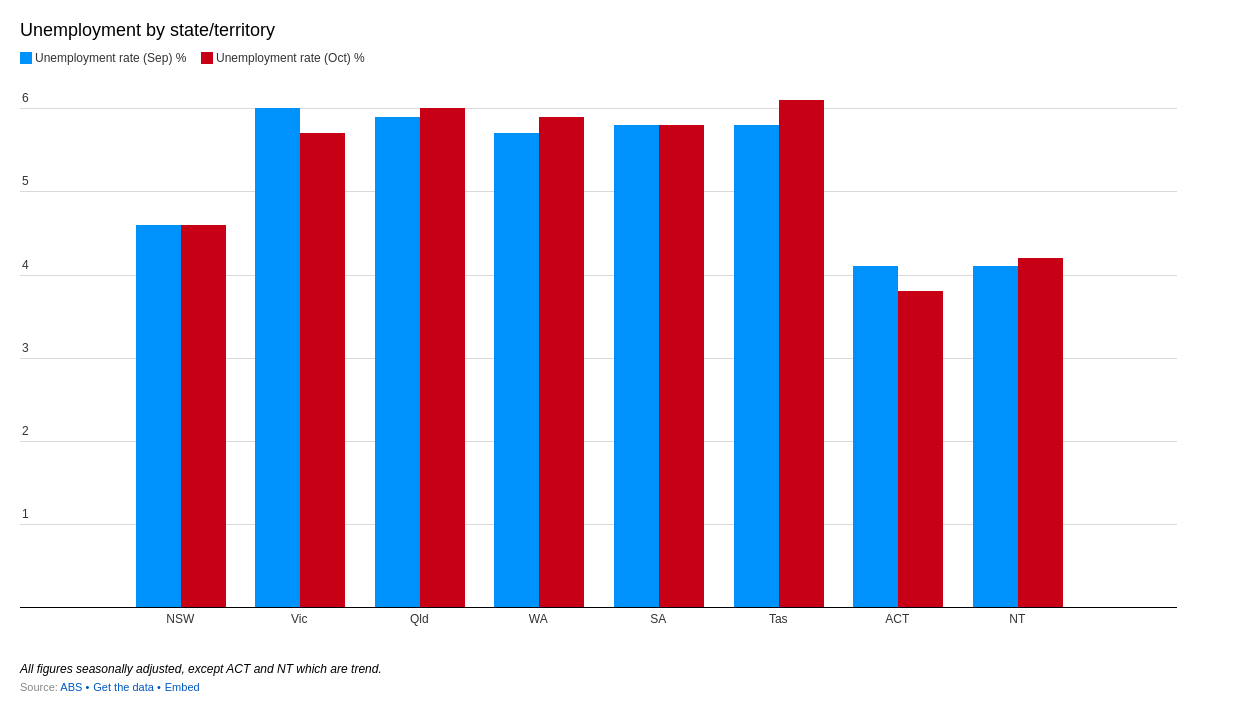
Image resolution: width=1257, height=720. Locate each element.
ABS (71, 687)
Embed (182, 687)
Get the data (123, 687)
